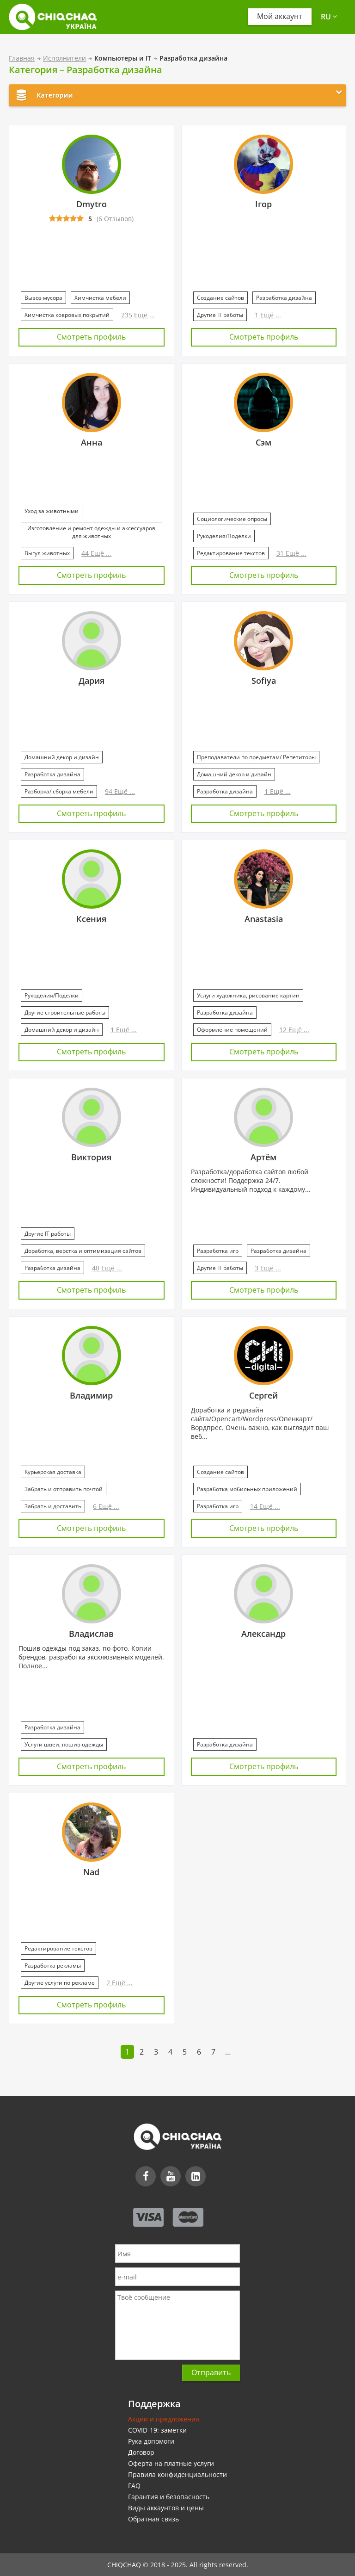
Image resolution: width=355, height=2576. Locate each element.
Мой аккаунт (279, 17)
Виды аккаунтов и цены (166, 2507)
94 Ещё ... (120, 791)
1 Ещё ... (268, 314)
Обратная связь (153, 2518)
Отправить (211, 2372)
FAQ (134, 2485)
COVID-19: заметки (157, 2430)
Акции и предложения (163, 2419)
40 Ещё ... (107, 1267)
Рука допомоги (151, 2441)
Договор (141, 2452)
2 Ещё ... (119, 1982)
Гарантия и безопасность (168, 2496)
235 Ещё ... (138, 314)
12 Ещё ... (294, 1029)
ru (329, 17)
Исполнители (64, 58)
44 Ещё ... (96, 553)
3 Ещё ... (268, 1267)
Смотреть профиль (91, 337)
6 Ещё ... (106, 1506)
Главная (22, 58)
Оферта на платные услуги (171, 2463)
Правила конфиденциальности (177, 2474)
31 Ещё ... (291, 553)
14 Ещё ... (265, 1506)
